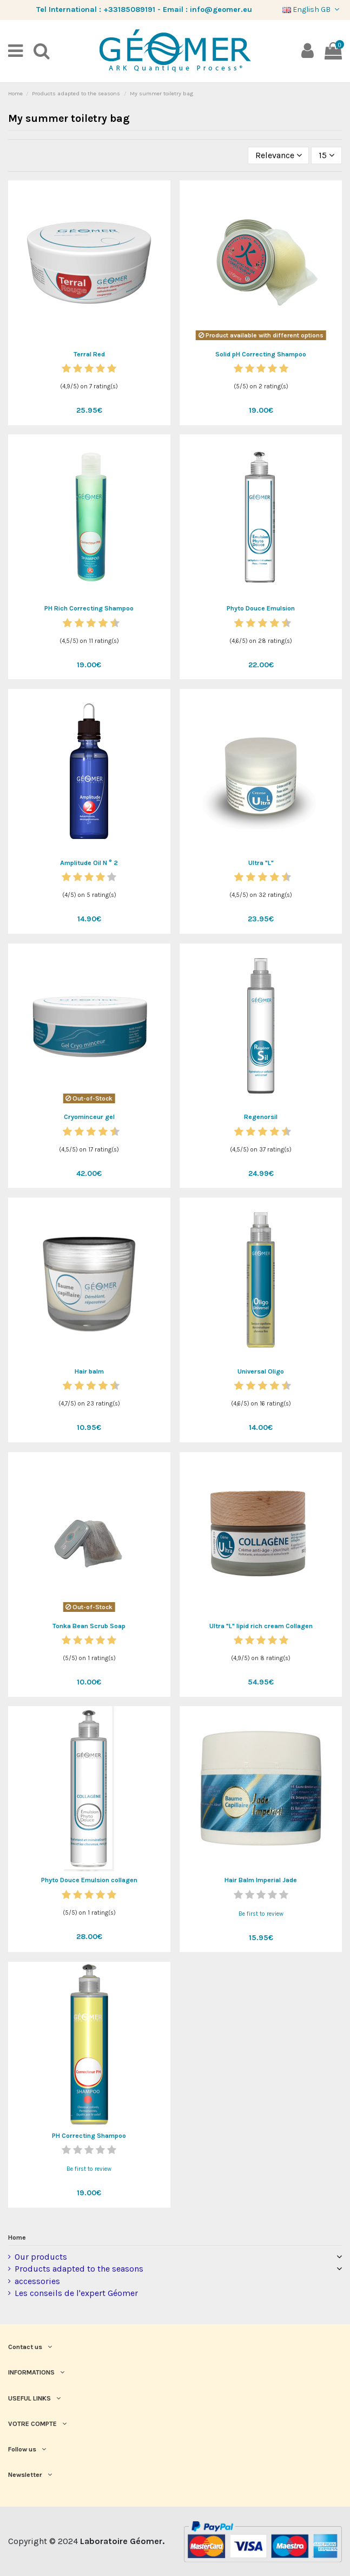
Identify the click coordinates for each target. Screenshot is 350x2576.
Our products (41, 2257)
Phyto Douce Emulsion (261, 608)
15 (326, 155)
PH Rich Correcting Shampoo (89, 608)
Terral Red (89, 354)
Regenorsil (261, 1117)
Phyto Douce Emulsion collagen (89, 1880)
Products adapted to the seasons (79, 2268)
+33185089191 (129, 9)
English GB (312, 9)
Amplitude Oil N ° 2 (89, 863)
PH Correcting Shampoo (89, 2135)
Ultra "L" (261, 863)
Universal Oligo (260, 1371)
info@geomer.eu (221, 9)
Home (17, 2237)
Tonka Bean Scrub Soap (89, 1626)
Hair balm (89, 1371)
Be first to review (261, 1913)
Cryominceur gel (89, 1117)
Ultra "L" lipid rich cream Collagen (261, 1626)
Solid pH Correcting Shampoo (260, 354)
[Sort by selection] (278, 155)
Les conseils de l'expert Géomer (76, 2293)
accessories (37, 2281)
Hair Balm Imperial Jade (260, 1880)
